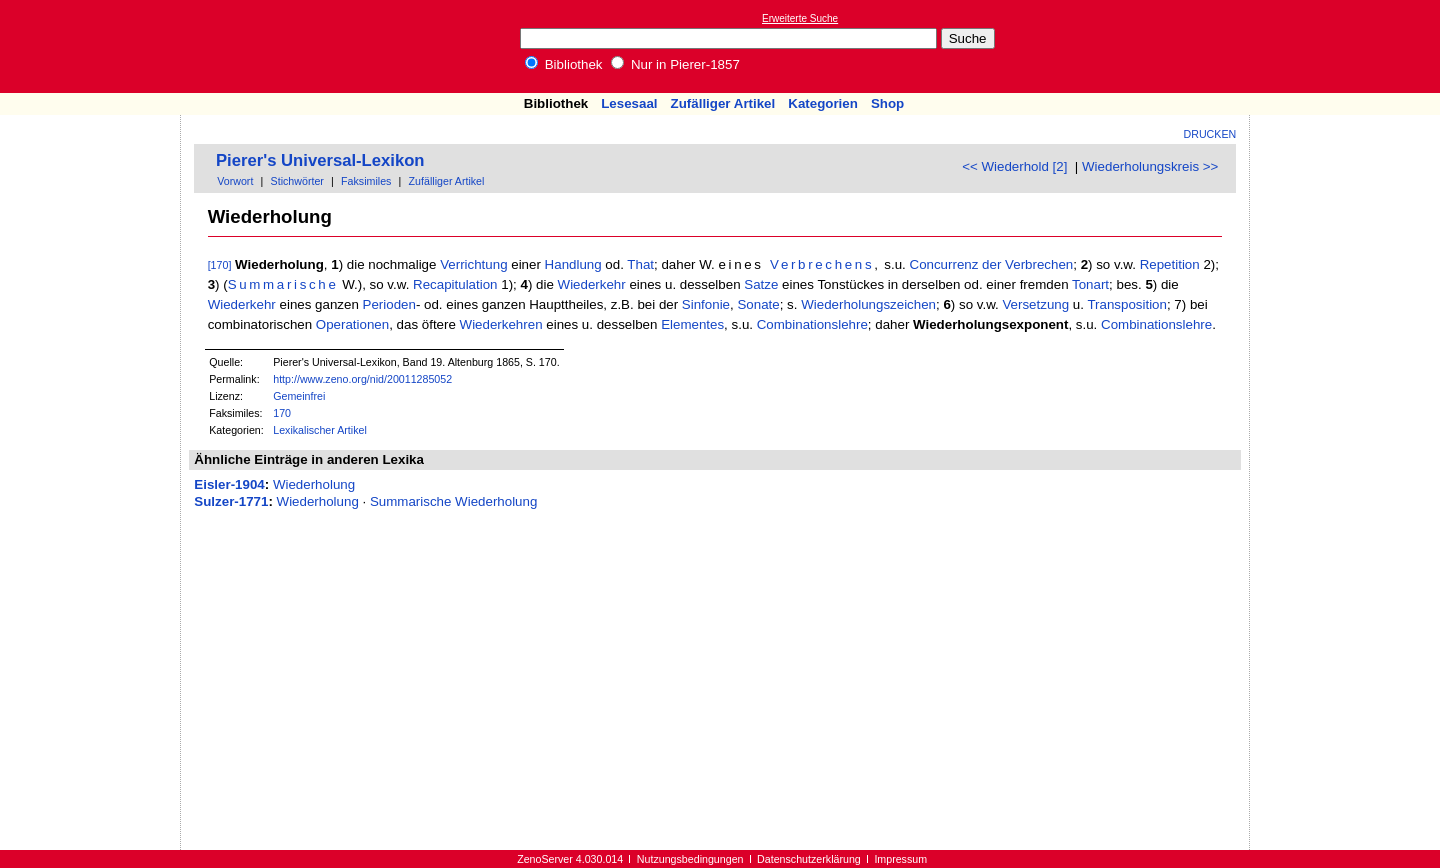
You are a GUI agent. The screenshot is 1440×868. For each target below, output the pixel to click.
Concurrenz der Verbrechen (992, 264)
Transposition (1127, 304)
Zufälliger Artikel (723, 103)
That (640, 264)
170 (282, 413)
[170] (220, 265)
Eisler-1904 (229, 484)
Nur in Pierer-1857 (675, 64)
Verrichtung (473, 264)
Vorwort (235, 181)
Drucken (1210, 134)
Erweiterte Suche (800, 18)
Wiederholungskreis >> (1150, 166)
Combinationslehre (812, 324)
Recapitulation (455, 284)
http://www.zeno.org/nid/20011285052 (362, 379)
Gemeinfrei (299, 396)
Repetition (1170, 264)
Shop (887, 103)
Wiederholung (314, 484)
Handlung (573, 264)
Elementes (692, 324)
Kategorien (823, 103)
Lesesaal (629, 103)
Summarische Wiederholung (453, 501)
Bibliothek (564, 64)
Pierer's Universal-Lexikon (320, 160)
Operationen (352, 324)
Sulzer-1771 (231, 501)
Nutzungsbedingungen (690, 859)
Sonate (758, 304)
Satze (761, 284)
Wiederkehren (501, 324)
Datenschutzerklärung (809, 859)
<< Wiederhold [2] (1014, 166)
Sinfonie (706, 304)
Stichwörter (297, 181)
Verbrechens (822, 264)
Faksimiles (366, 181)
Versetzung (1035, 304)
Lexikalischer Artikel (320, 430)
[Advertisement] (1348, 46)
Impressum (900, 859)
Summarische (283, 284)
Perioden (389, 304)
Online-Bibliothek (95, 46)
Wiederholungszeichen (868, 304)
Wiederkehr (592, 284)
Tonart (1090, 284)
